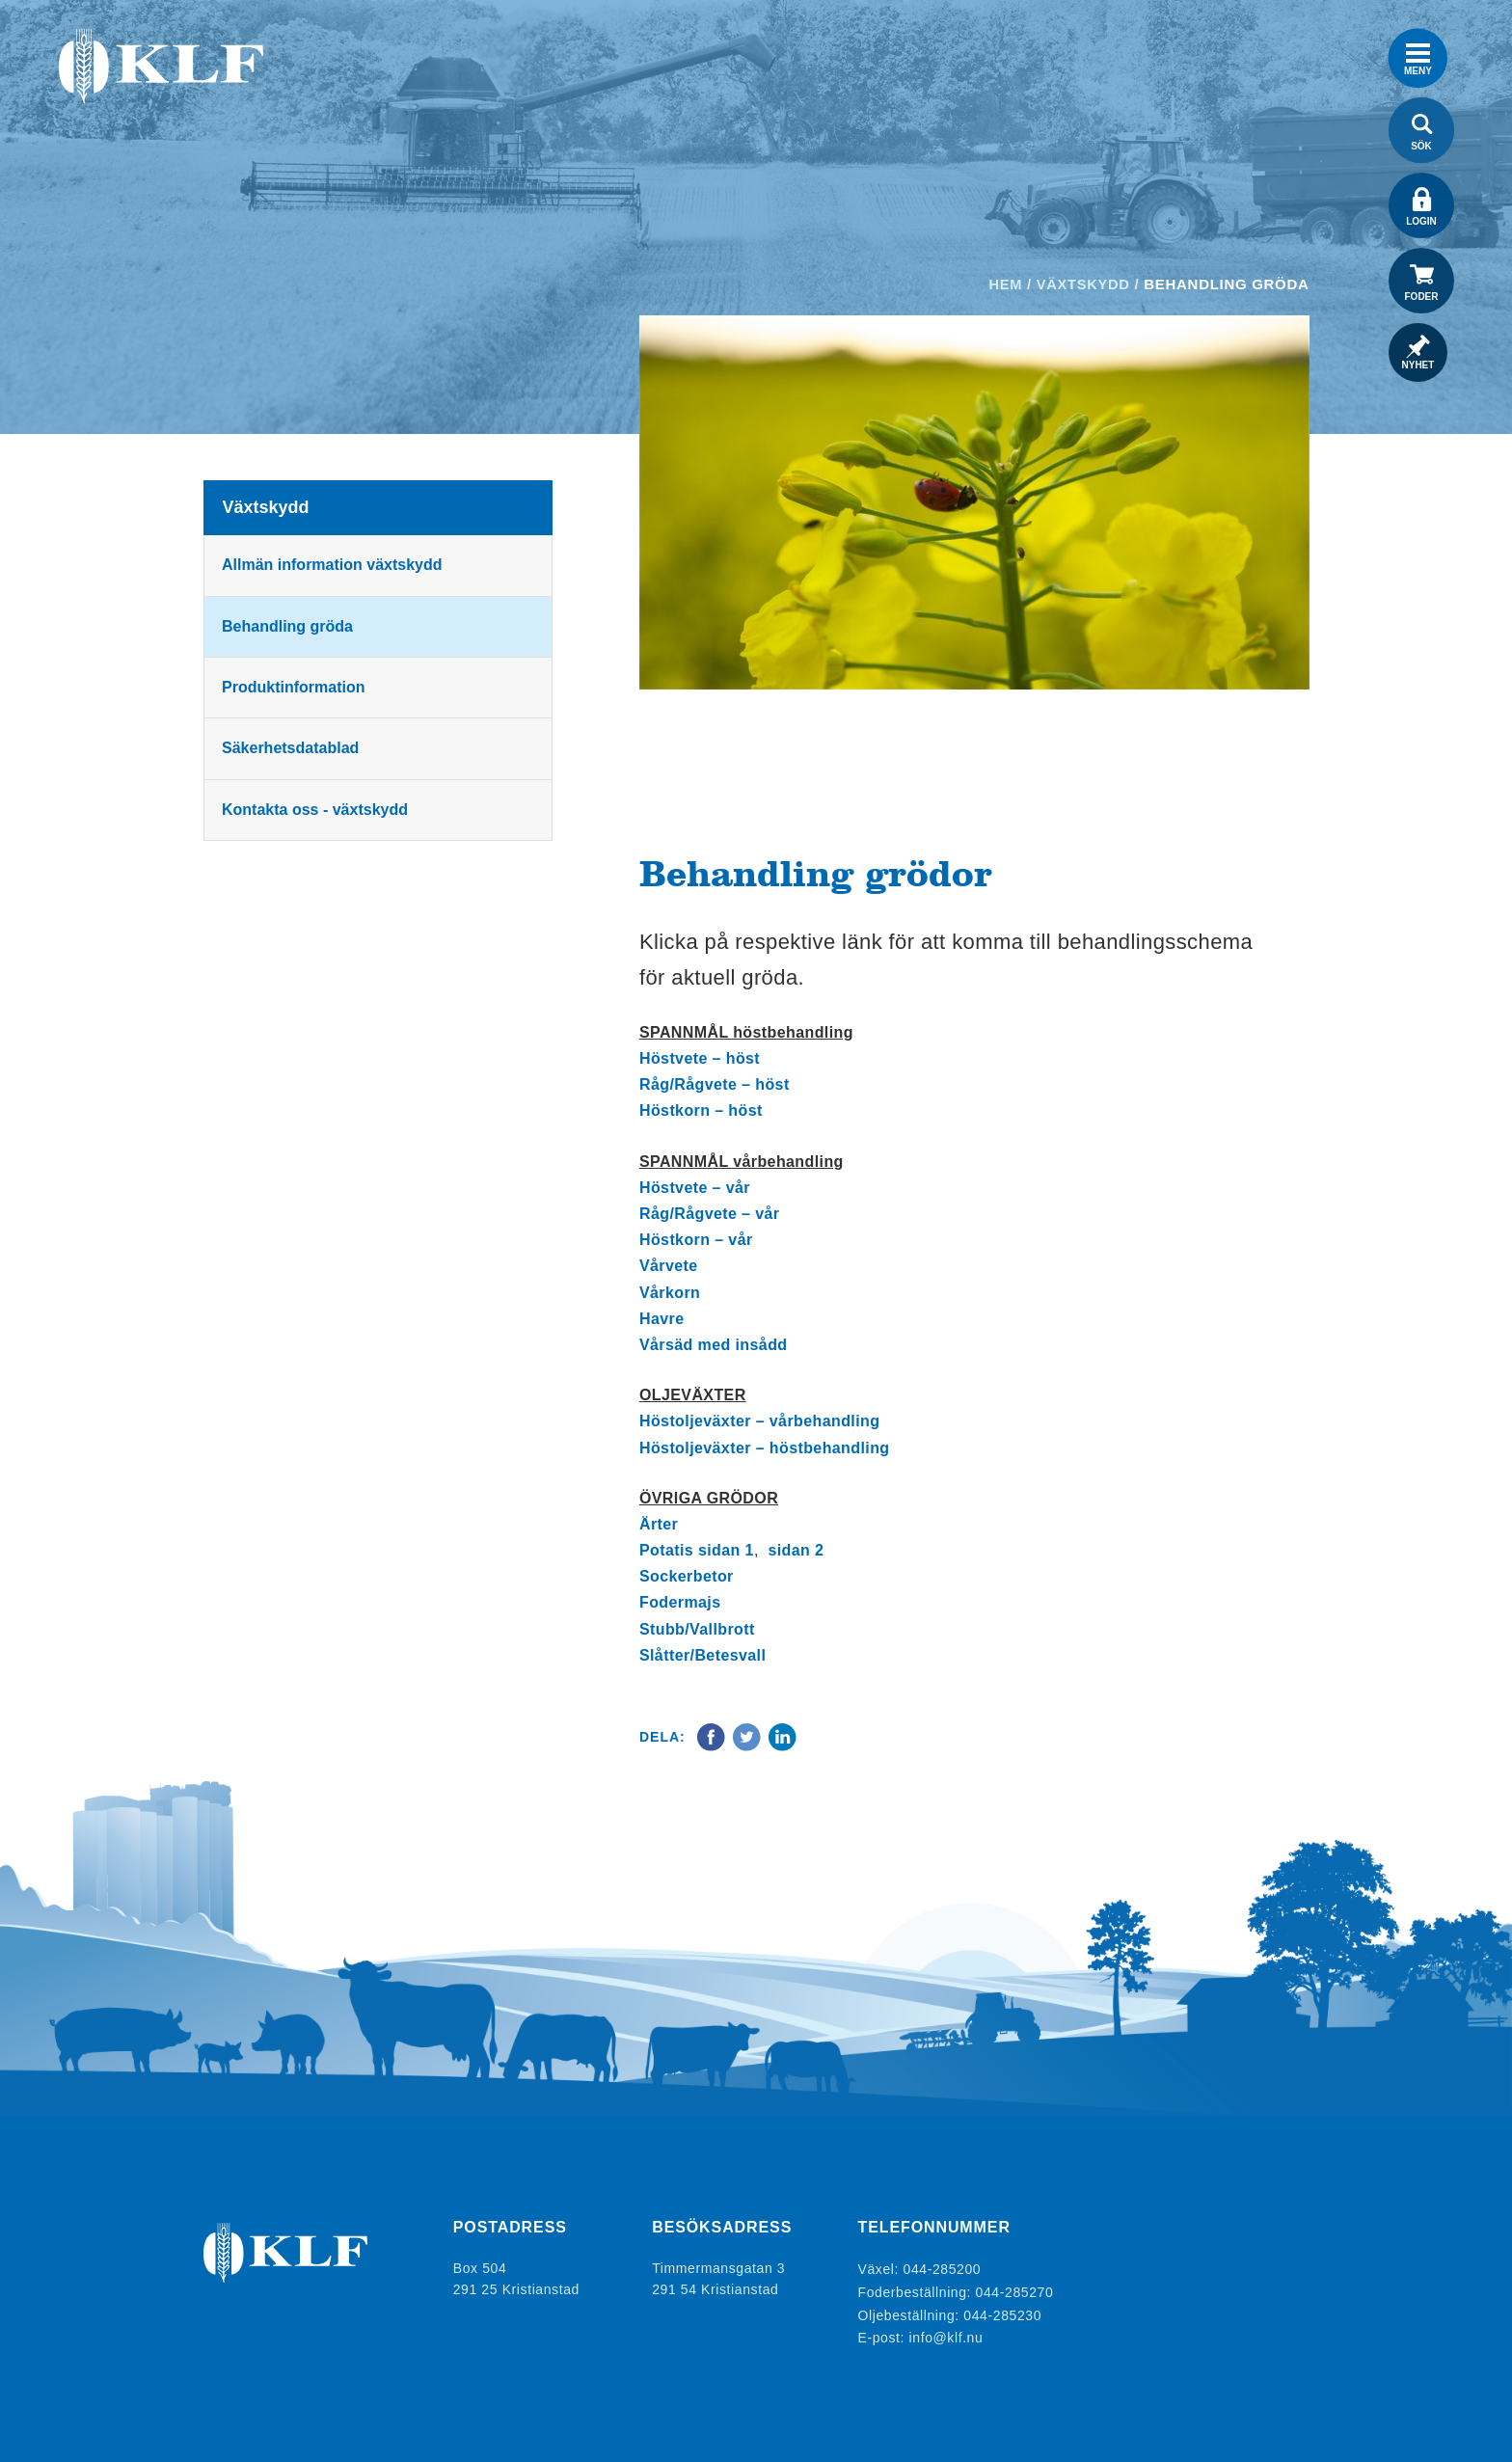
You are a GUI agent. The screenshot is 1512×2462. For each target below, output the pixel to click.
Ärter (658, 1524)
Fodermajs (680, 1602)
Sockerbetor (686, 1576)
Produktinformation (295, 687)
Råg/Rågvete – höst (714, 1084)
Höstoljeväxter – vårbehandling (759, 1421)
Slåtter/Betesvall (702, 1655)
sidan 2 (796, 1550)
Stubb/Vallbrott (697, 1629)
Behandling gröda (289, 626)
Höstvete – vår (694, 1187)
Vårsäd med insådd (713, 1345)
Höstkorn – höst (701, 1110)
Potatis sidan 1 (696, 1550)
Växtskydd (1082, 284)
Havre (661, 1319)
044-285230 (1002, 2310)
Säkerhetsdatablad (292, 748)
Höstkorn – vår (696, 1239)
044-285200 (943, 2268)
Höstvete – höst (699, 1058)
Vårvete (668, 1266)
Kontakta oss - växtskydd (317, 809)
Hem (1003, 284)
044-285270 (1015, 2289)
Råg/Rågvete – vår (709, 1213)
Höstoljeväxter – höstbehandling (764, 1448)
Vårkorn (669, 1293)
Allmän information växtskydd (334, 564)
